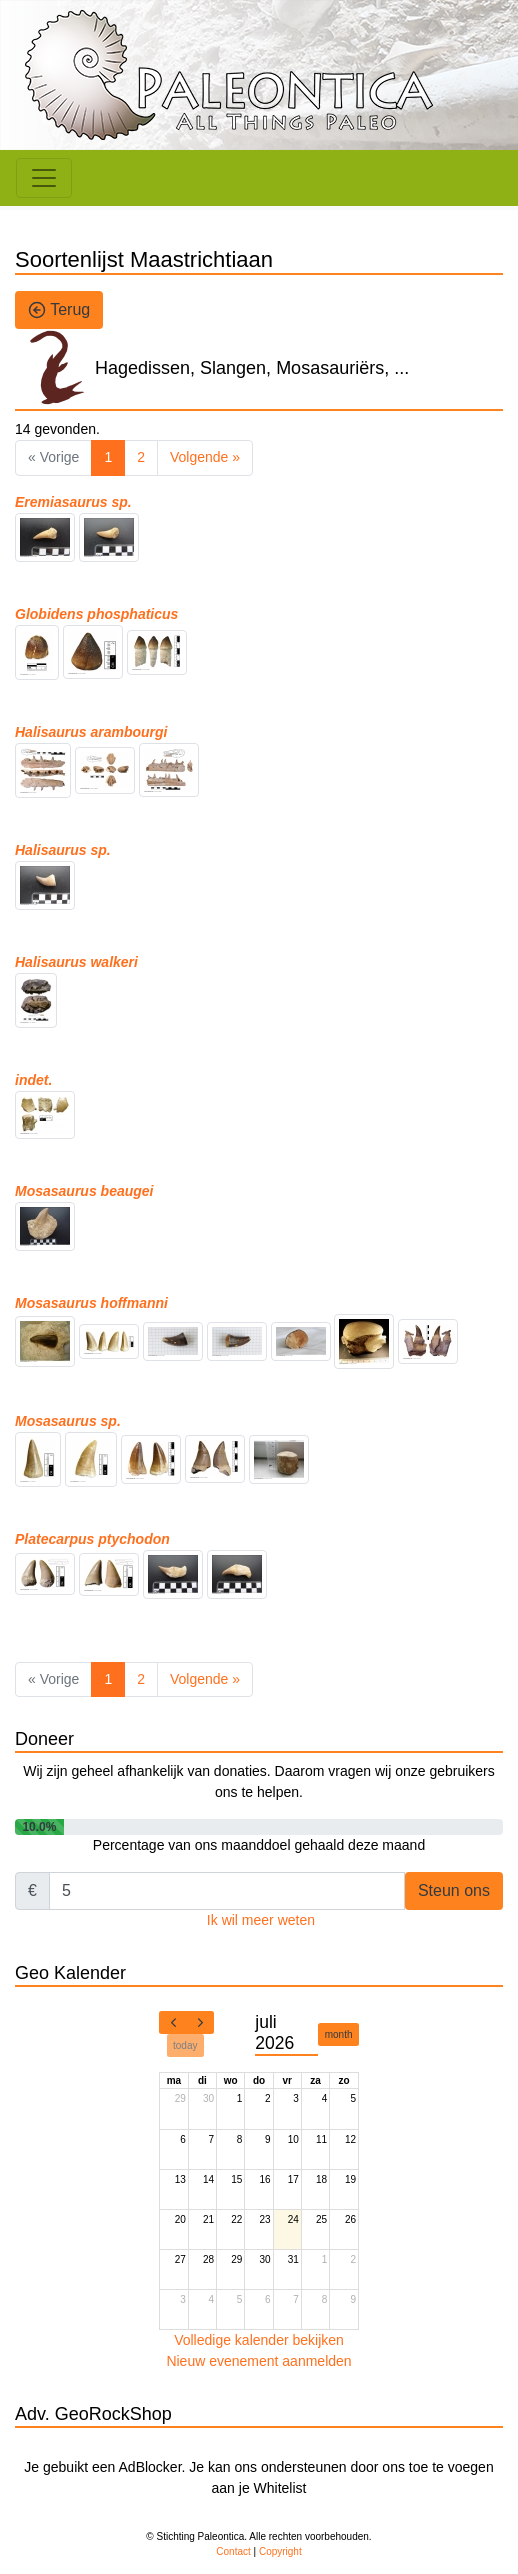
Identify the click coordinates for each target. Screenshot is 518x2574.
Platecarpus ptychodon (92, 1539)
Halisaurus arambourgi (91, 732)
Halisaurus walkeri (76, 962)
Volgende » (205, 457)
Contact (233, 2551)
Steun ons (454, 1890)
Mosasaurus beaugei (84, 1191)
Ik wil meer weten (261, 1920)
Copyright (280, 2551)
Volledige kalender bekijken (259, 2340)
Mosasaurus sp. (68, 1421)
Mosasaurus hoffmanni (91, 1303)
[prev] (173, 2023)
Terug (59, 310)
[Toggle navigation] (44, 178)
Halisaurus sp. (63, 850)
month (339, 2034)
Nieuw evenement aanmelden (258, 2361)
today (185, 2045)
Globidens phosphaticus (96, 614)
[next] (200, 2023)
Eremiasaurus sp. (73, 502)
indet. (33, 1080)
